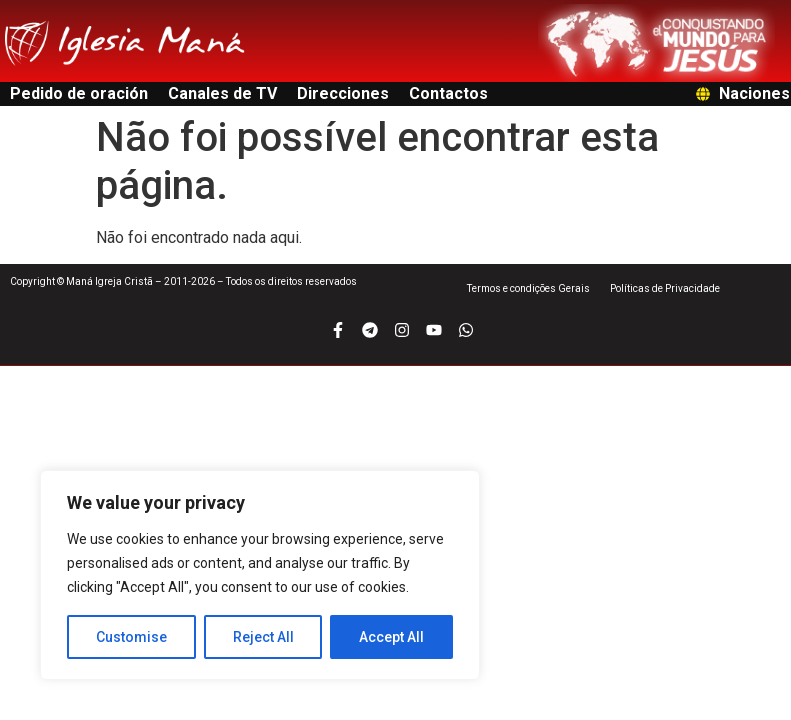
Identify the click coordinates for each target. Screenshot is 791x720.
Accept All (391, 637)
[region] (260, 575)
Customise (131, 637)
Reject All (263, 637)
